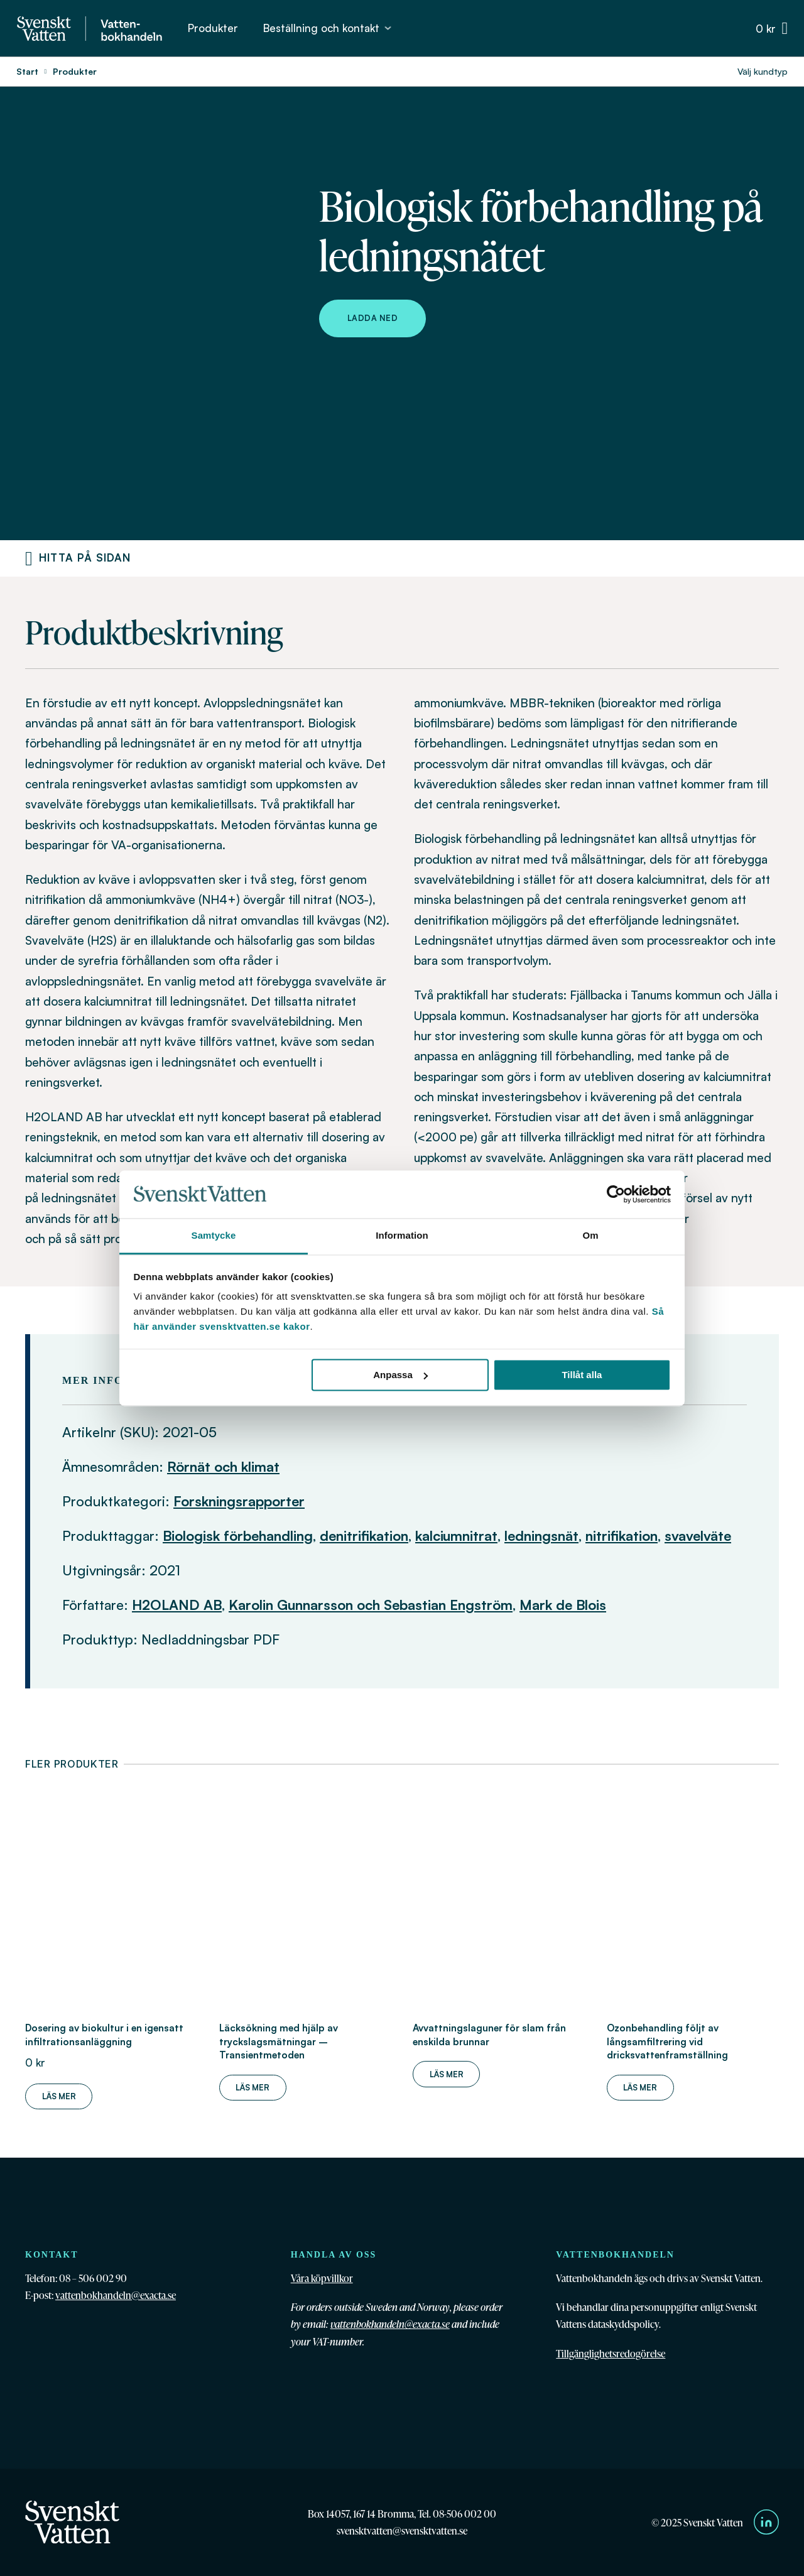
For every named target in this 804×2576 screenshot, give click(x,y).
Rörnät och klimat (223, 1466)
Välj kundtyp (762, 71)
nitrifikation (621, 1535)
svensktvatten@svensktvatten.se (402, 2530)
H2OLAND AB (177, 1604)
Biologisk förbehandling (238, 1535)
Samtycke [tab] (214, 1236)
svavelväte (698, 1535)
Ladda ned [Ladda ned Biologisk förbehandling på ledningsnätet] (372, 318)
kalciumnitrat (456, 1535)
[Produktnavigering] (29, 558)
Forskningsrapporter (239, 1500)
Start (27, 71)
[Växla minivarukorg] (772, 28)
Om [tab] (590, 1236)
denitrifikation (364, 1535)
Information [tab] (402, 1236)
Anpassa (400, 1374)
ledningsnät (541, 1535)
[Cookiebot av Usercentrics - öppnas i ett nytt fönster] (616, 1194)
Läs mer (59, 2096)
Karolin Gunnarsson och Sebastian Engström (371, 1604)
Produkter (213, 28)
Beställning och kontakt (321, 28)
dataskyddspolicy (623, 2323)
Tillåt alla (582, 1374)
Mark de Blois (562, 1604)
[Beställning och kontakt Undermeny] (388, 28)
